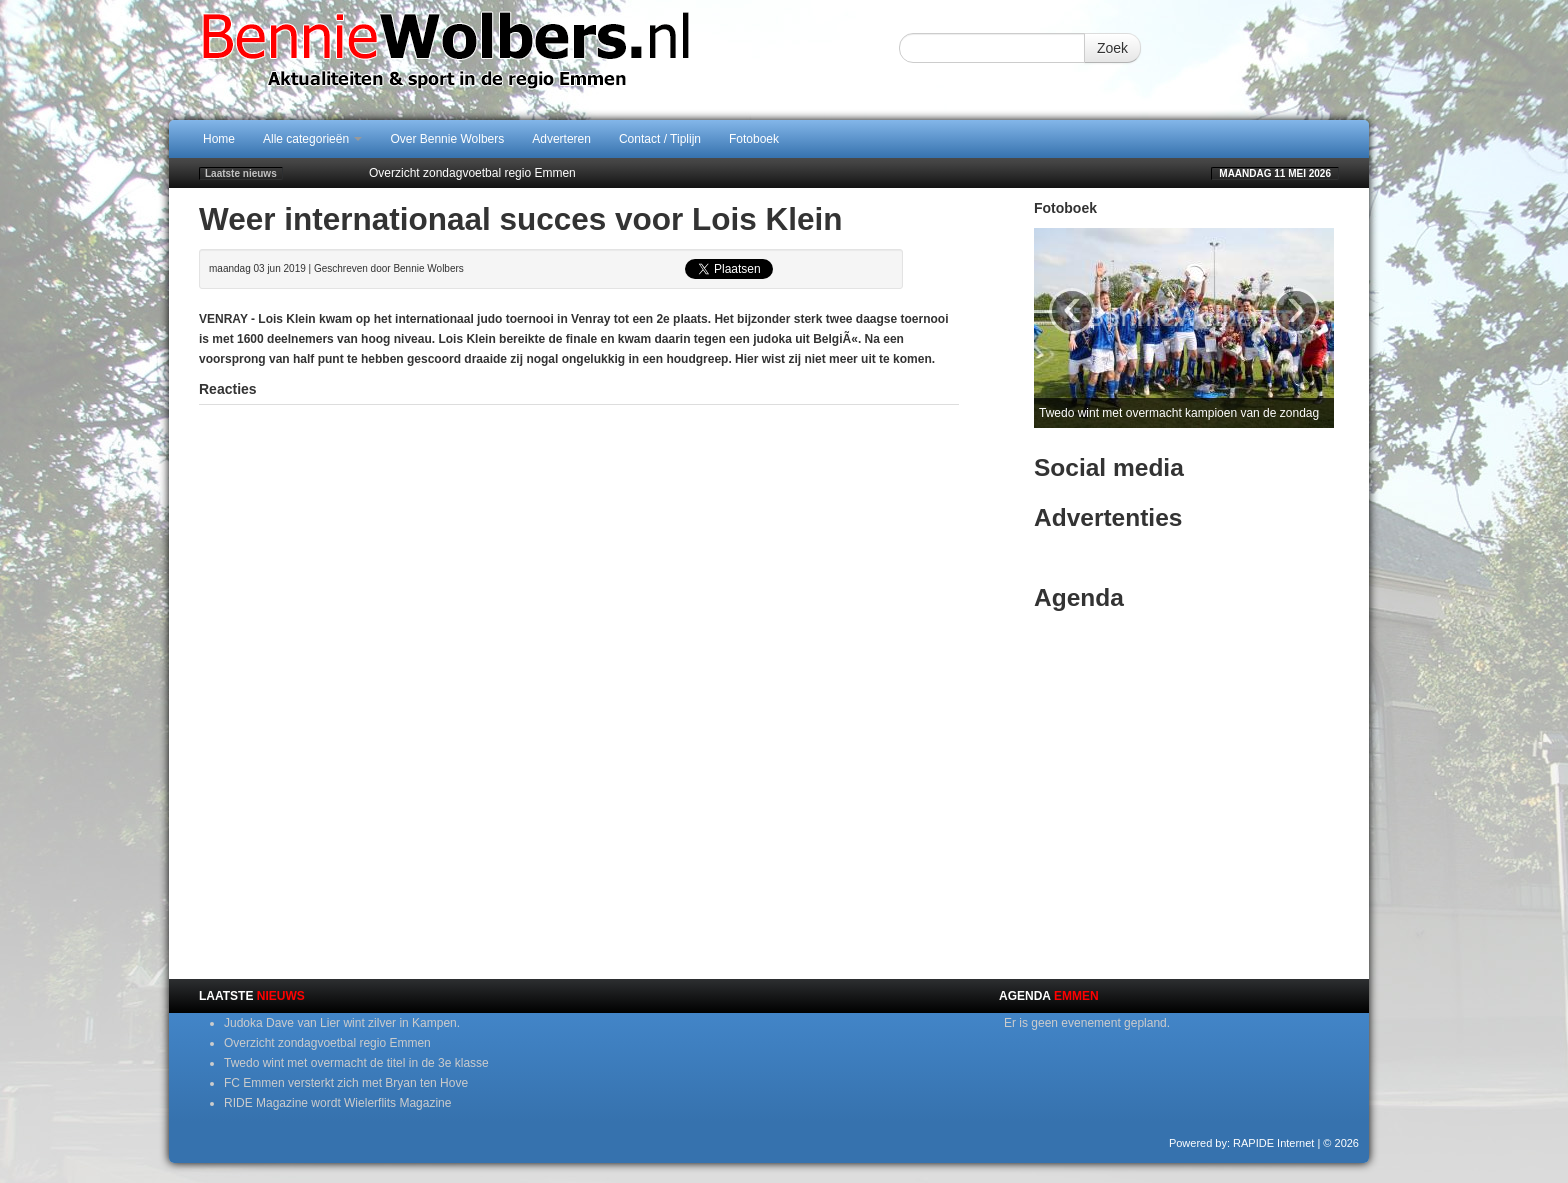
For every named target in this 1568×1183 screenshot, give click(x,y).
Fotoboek (754, 139)
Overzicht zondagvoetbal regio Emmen (472, 173)
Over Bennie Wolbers (447, 139)
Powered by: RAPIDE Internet (1242, 1143)
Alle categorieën (312, 139)
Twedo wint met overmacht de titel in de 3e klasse (356, 1063)
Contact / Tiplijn (660, 139)
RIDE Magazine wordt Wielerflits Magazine (337, 1103)
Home (219, 139)
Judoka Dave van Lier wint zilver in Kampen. (342, 1023)
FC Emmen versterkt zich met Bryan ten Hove (346, 1083)
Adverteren (561, 139)
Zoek (1112, 48)
